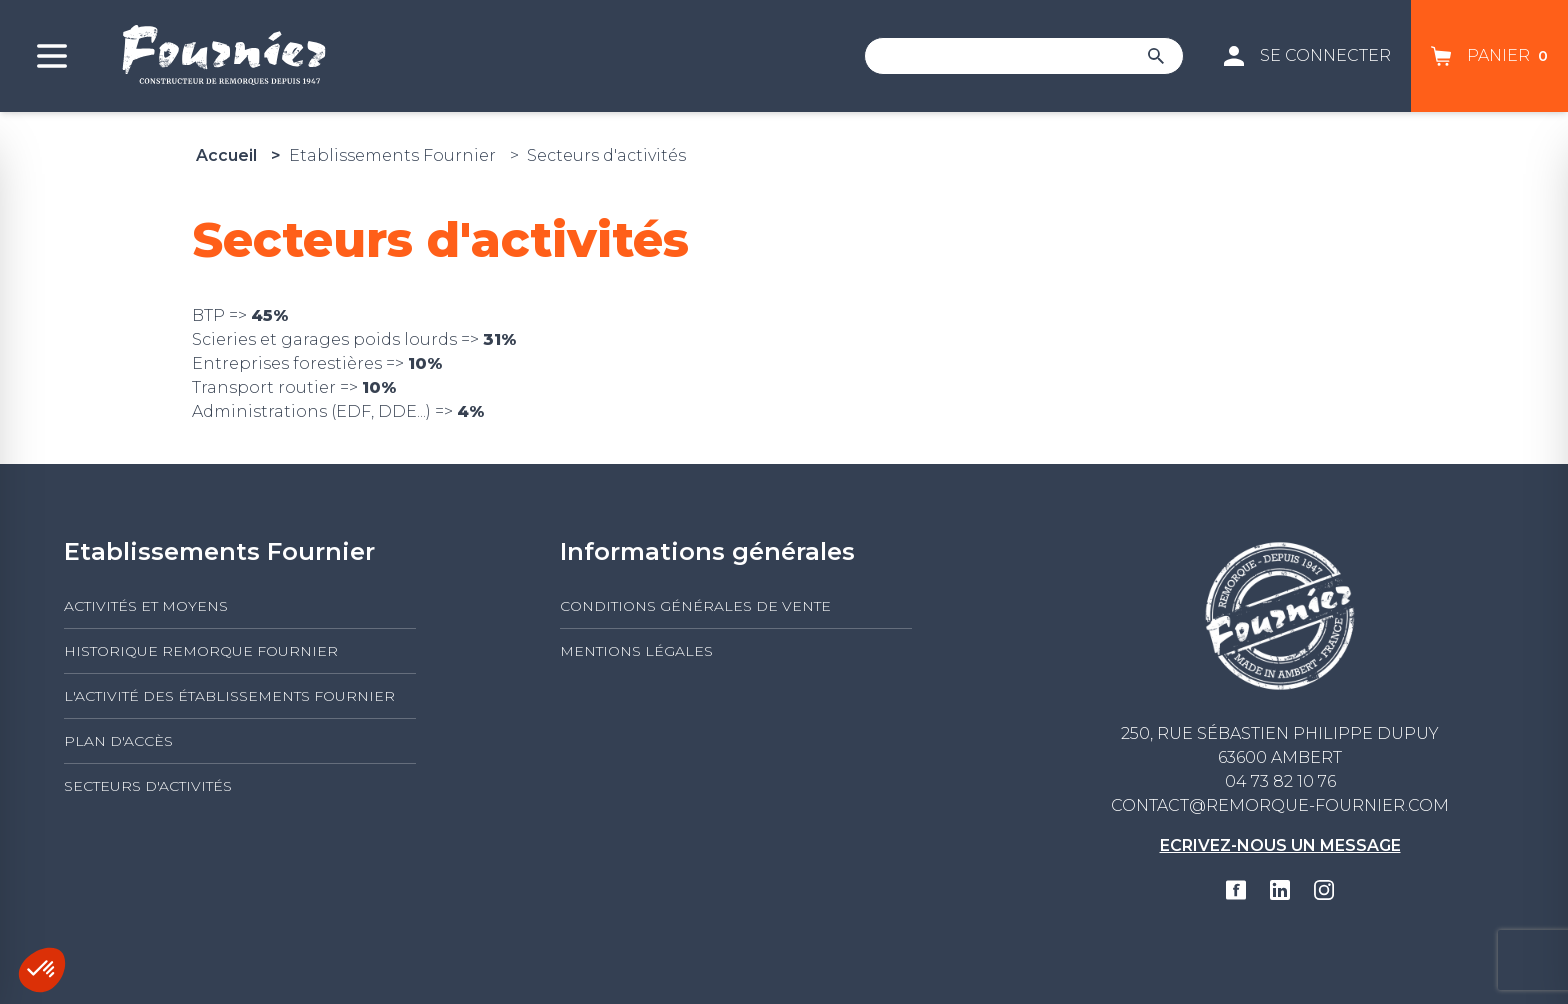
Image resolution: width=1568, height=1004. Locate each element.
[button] (42, 970)
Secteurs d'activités (148, 786)
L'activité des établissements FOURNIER (229, 696)
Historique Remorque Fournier (201, 651)
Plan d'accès (118, 741)
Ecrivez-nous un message (1280, 845)
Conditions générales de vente (695, 606)
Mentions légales (636, 651)
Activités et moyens (146, 606)
